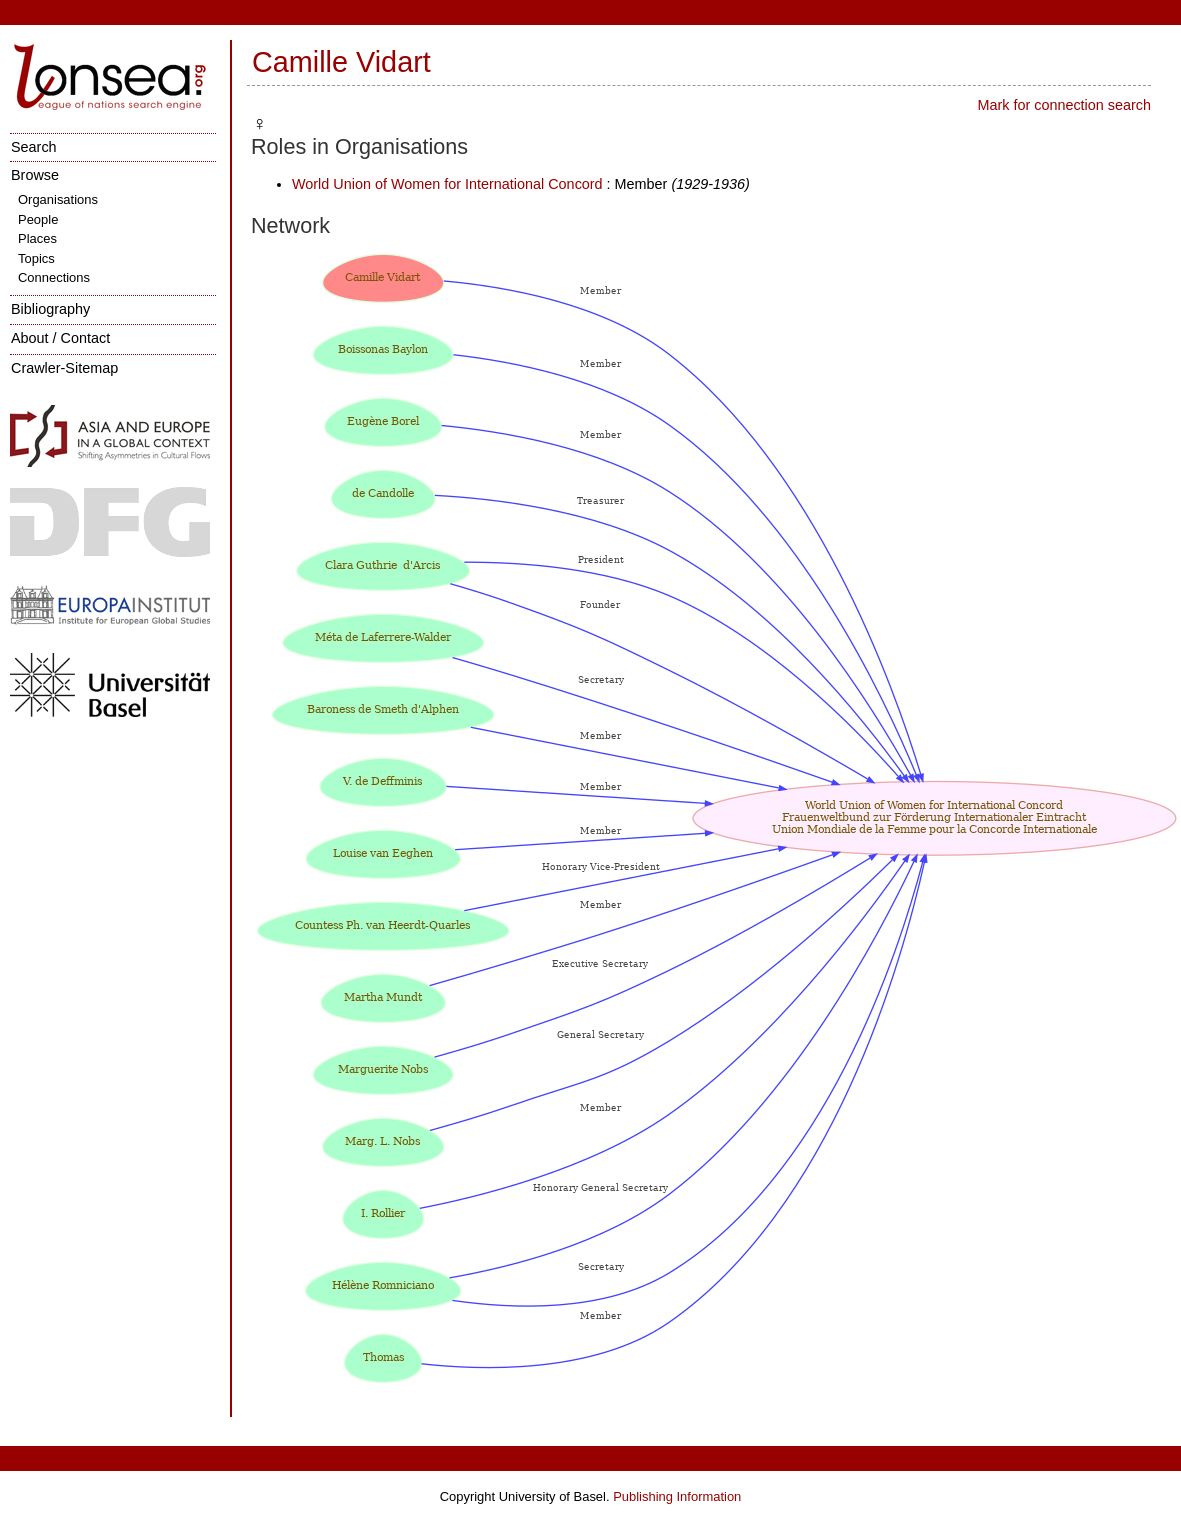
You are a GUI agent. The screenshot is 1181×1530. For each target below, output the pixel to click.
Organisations (58, 199)
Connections (54, 277)
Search (34, 147)
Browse (35, 175)
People (38, 219)
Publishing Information (677, 1496)
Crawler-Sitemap (64, 368)
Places (37, 238)
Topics (36, 258)
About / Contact (60, 338)
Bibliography (50, 309)
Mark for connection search (1064, 105)
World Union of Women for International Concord (447, 184)
